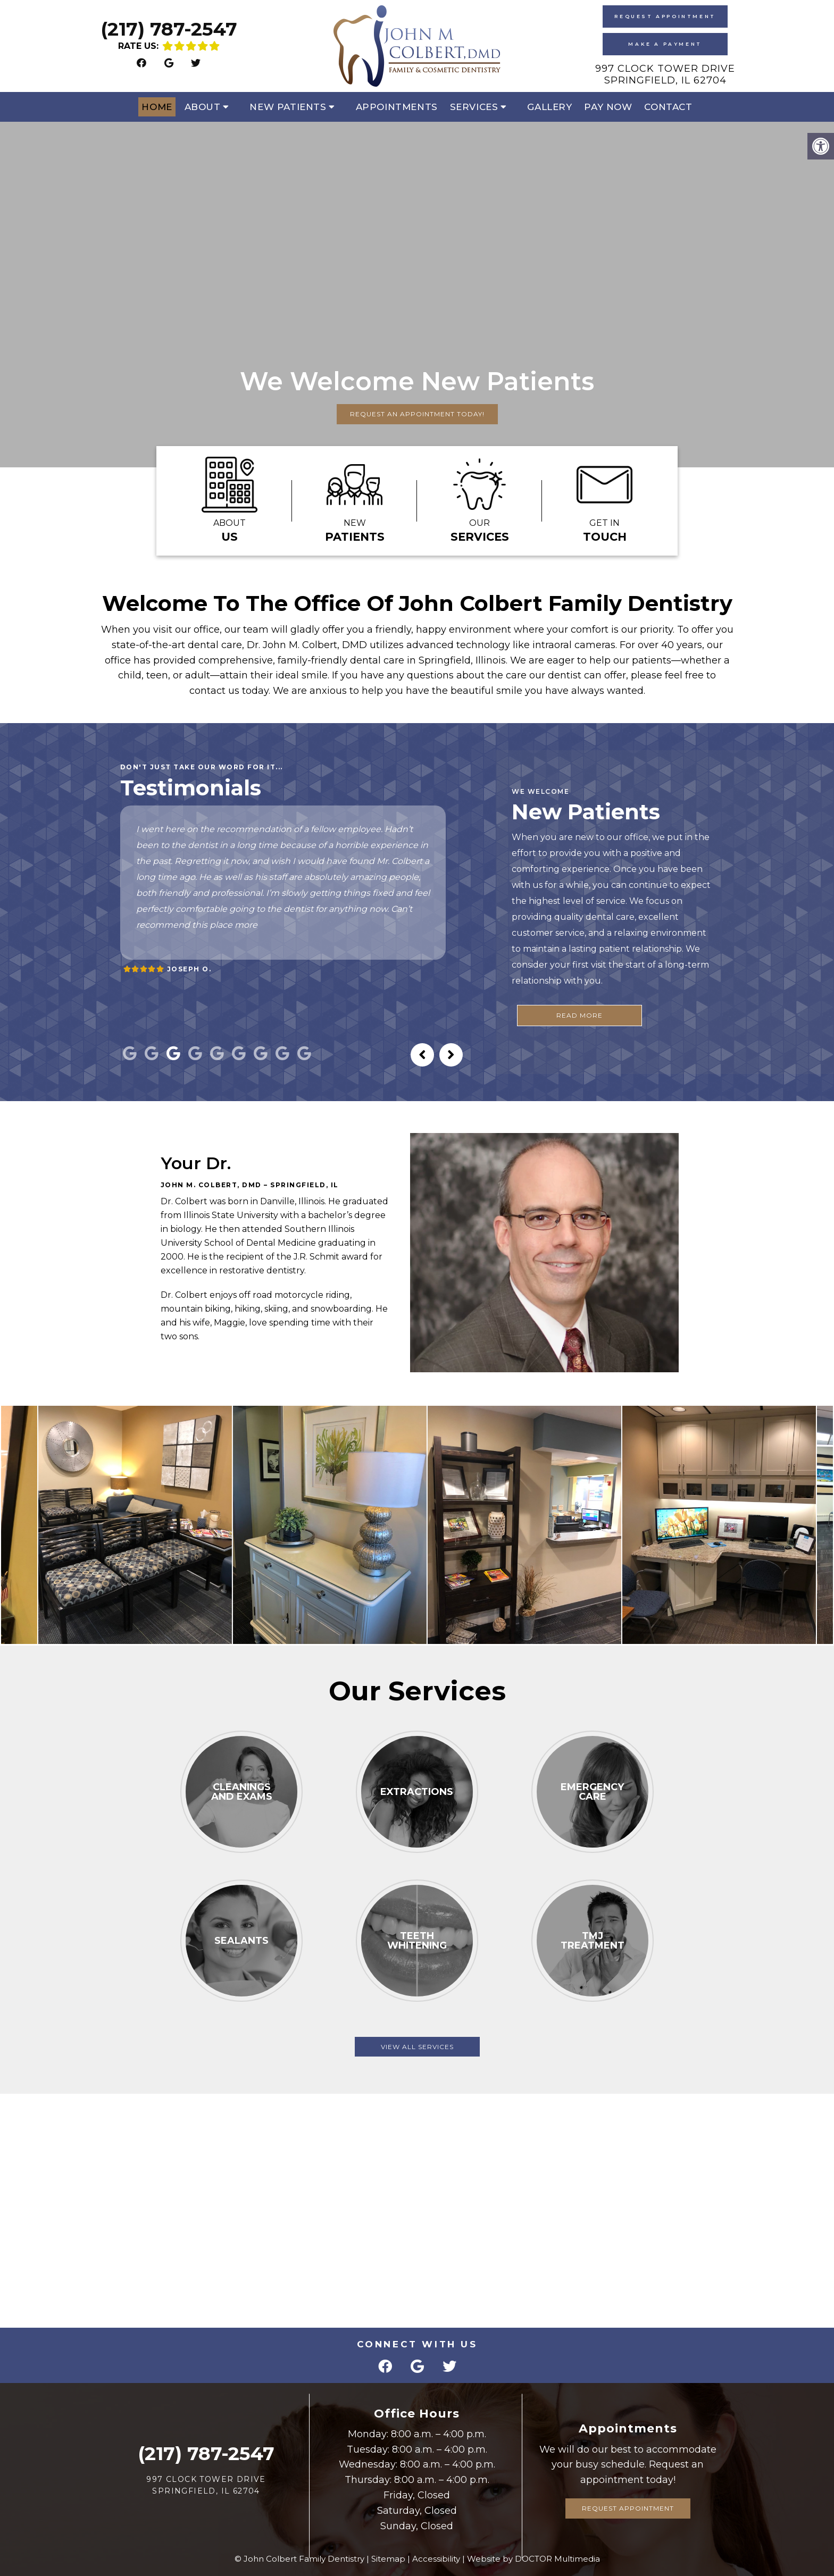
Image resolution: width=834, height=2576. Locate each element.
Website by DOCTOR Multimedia (533, 2559)
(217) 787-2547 (169, 29)
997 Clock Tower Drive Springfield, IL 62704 (665, 74)
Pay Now (608, 107)
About (203, 107)
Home (156, 107)
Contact (668, 107)
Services (474, 107)
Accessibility (436, 2559)
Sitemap (388, 2559)
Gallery (549, 107)
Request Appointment (664, 16)
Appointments (397, 107)
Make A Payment (665, 44)
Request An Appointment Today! (417, 414)
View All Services (417, 2047)
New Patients (287, 107)
